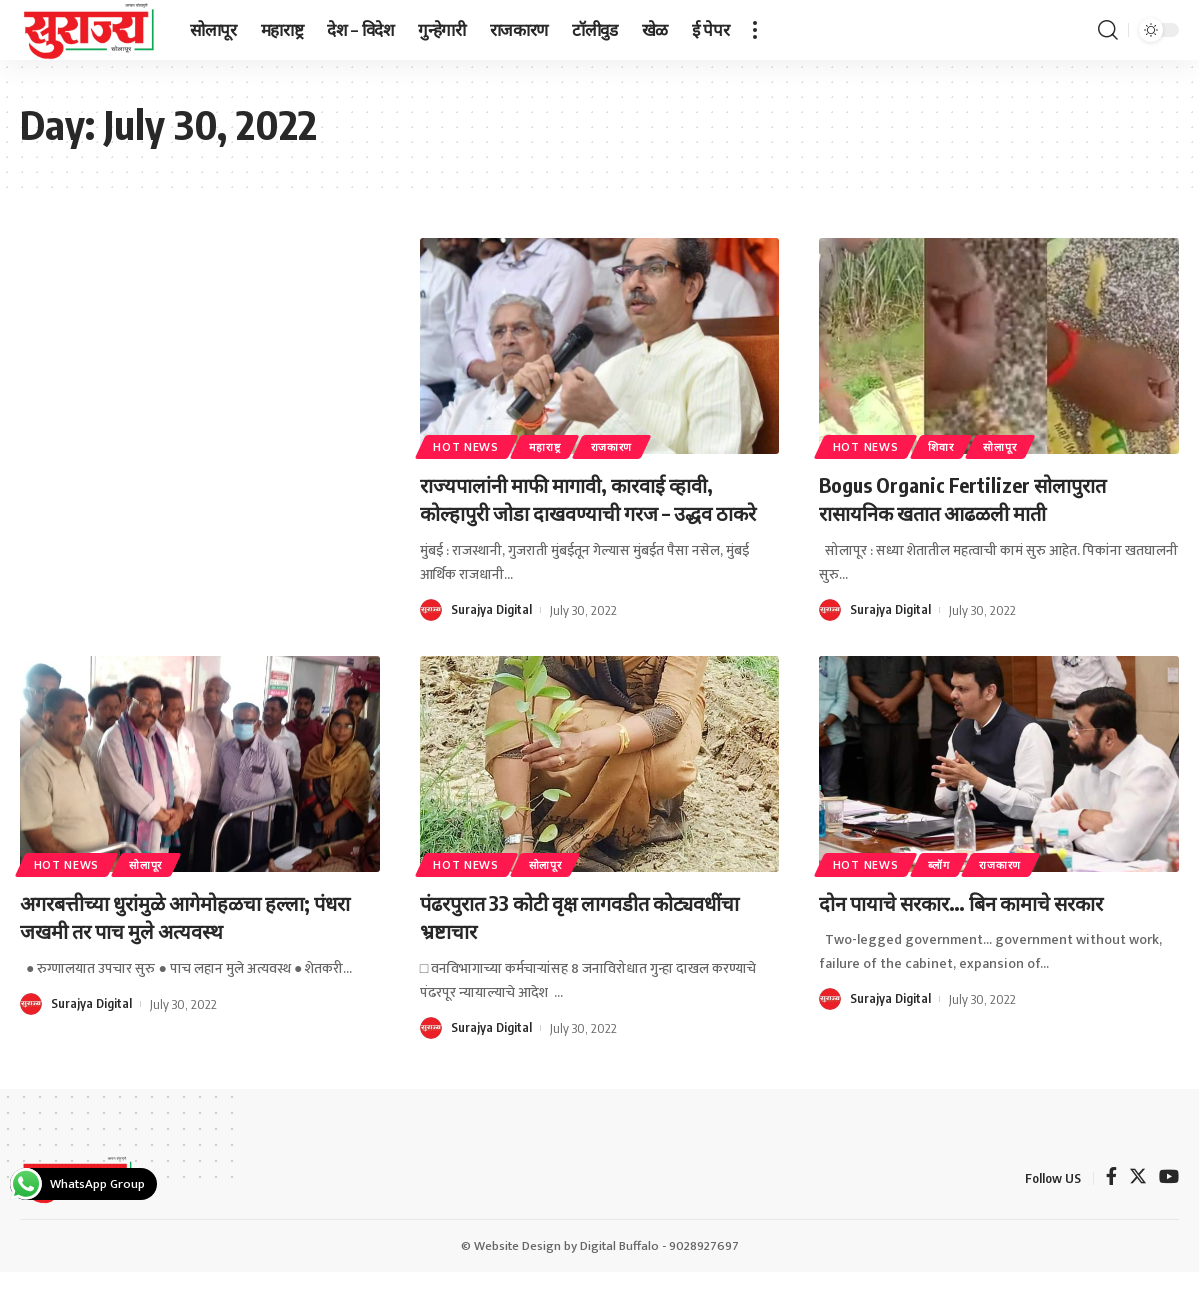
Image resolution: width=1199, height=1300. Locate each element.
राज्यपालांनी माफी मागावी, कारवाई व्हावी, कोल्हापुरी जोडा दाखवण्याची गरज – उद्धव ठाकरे (586, 512)
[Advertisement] (200, 386)
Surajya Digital (492, 638)
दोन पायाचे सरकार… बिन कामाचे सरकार (980, 930)
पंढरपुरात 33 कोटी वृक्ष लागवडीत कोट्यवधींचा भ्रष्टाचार (551, 944)
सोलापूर (1018, 445)
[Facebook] (1111, 1207)
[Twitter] (1138, 1207)
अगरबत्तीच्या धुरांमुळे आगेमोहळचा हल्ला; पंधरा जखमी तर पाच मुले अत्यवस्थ (182, 944)
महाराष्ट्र (555, 445)
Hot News (470, 445)
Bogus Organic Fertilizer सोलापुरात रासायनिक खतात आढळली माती (976, 498)
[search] (1108, 30)
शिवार (951, 445)
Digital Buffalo (619, 1274)
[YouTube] (1169, 1207)
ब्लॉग (949, 892)
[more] (755, 30)
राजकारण (630, 445)
